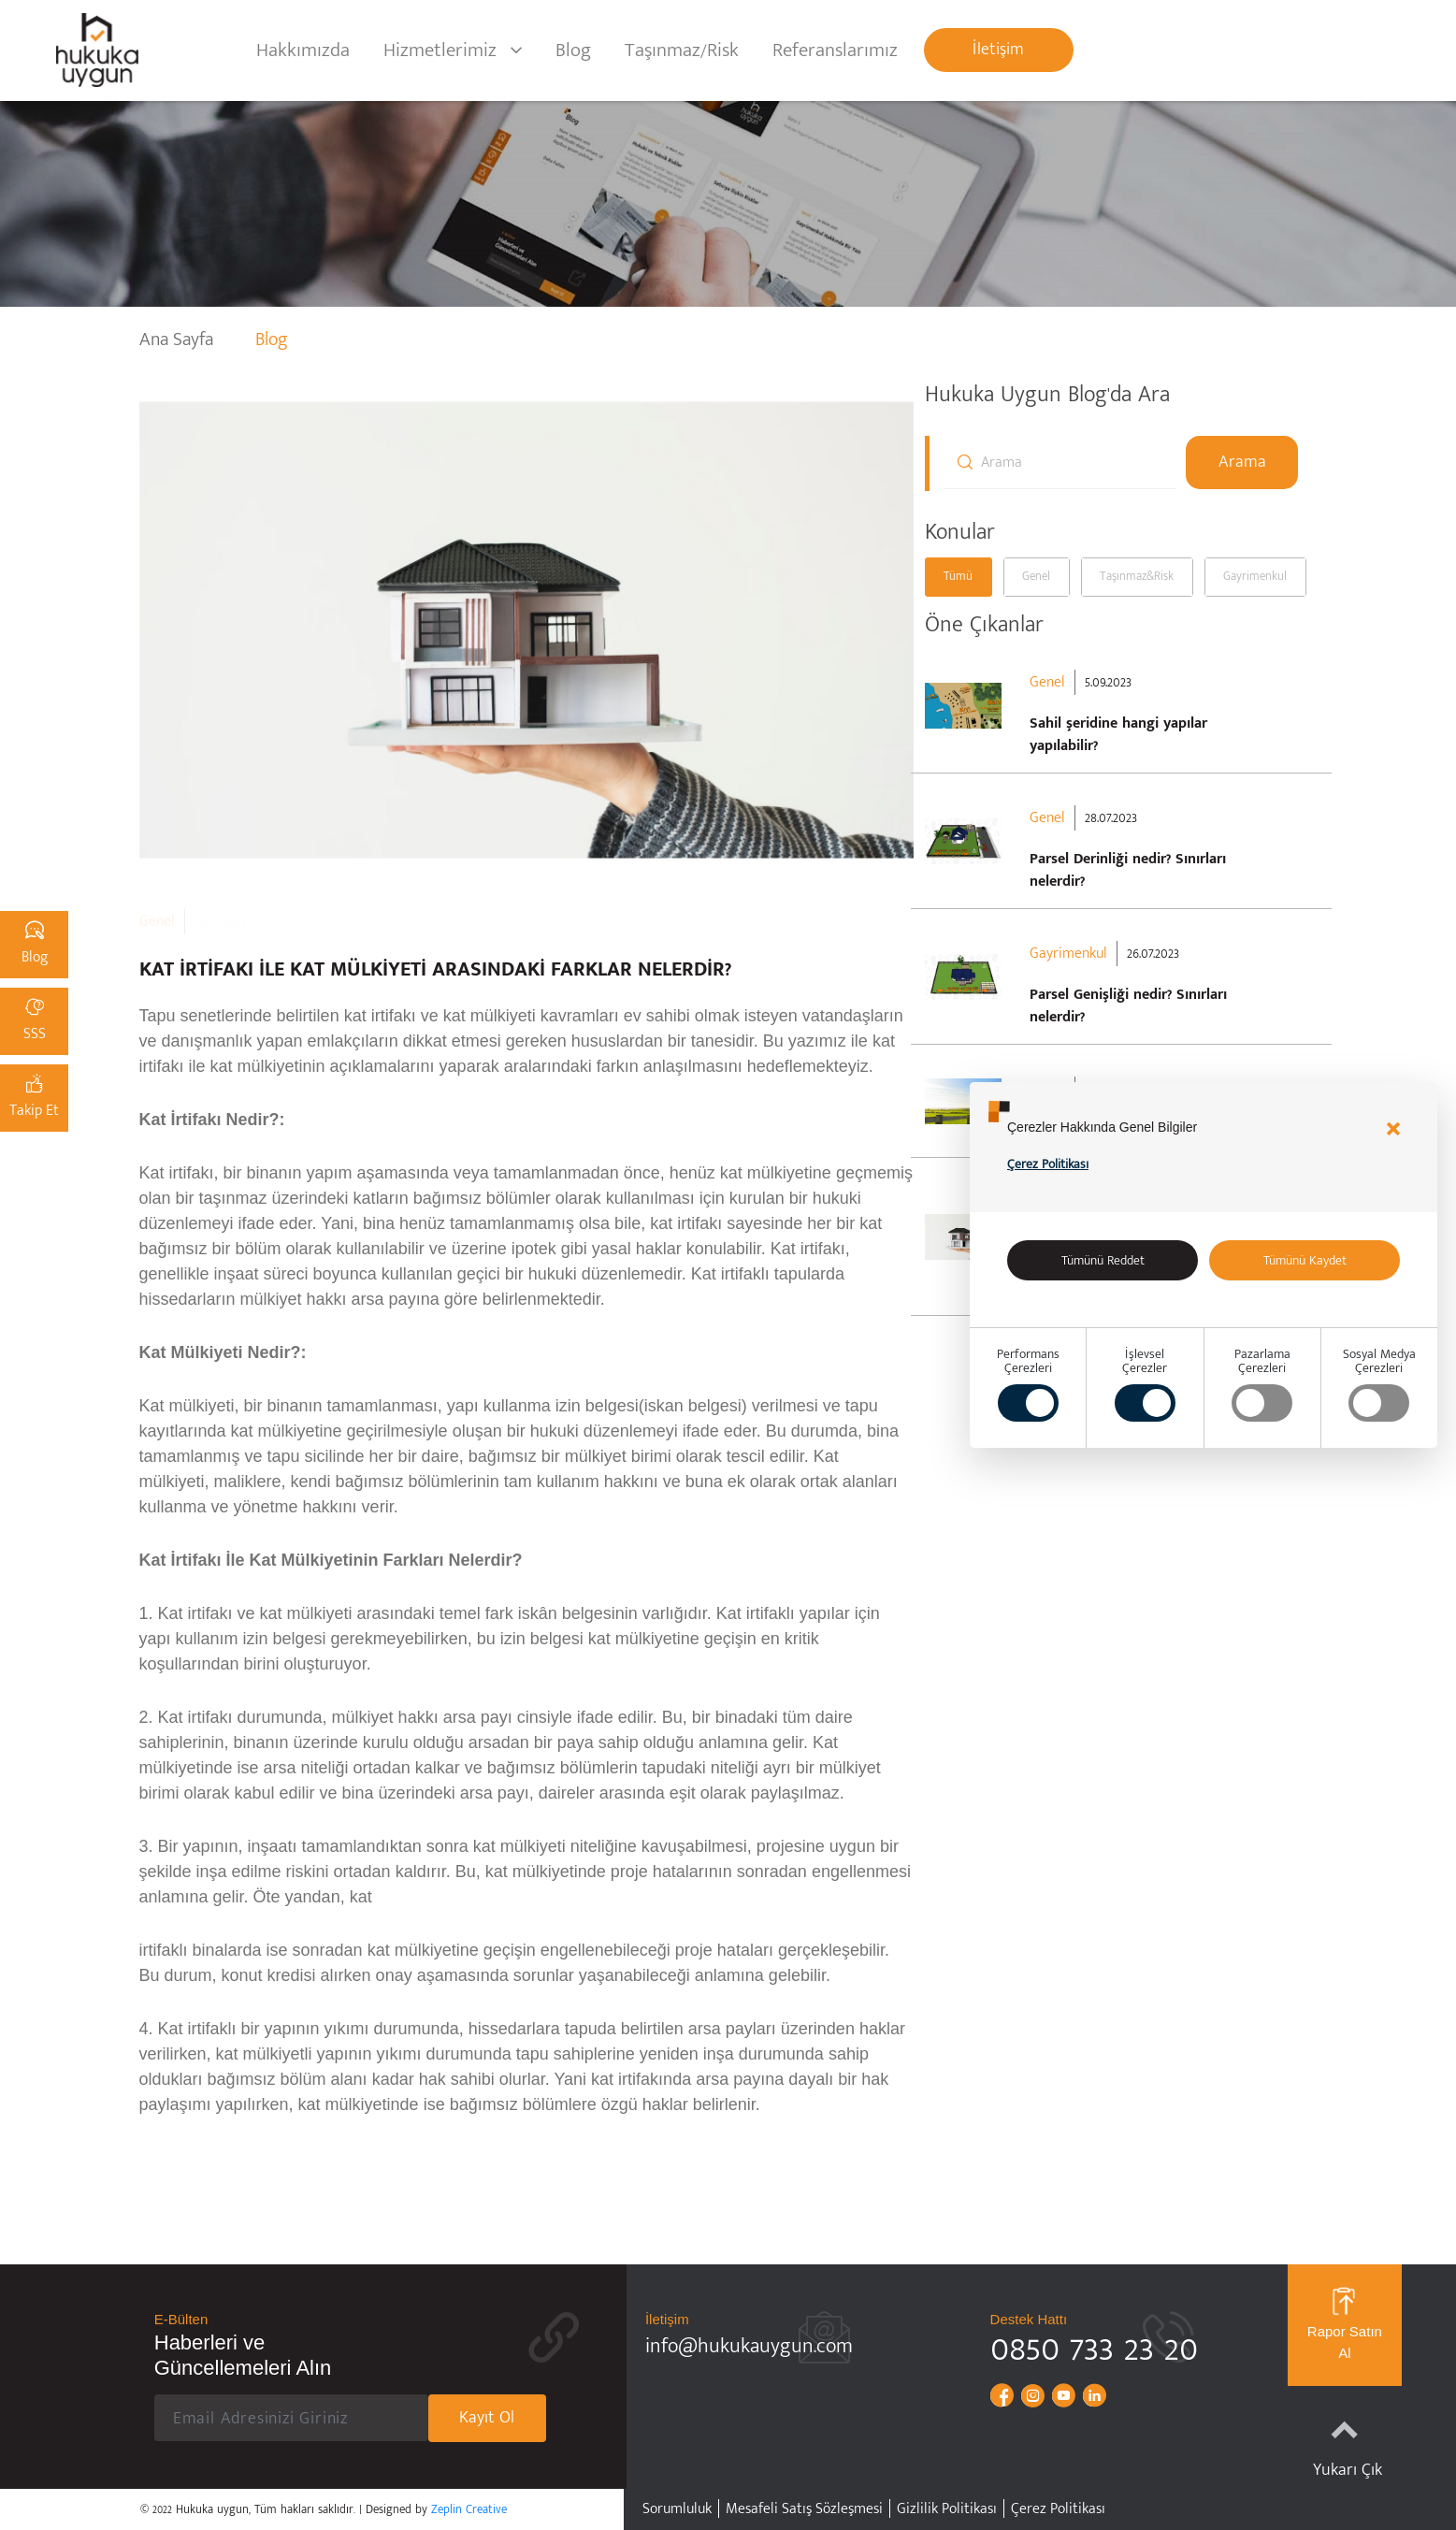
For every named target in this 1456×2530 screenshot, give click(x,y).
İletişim (998, 50)
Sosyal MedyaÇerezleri (1379, 1385)
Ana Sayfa (178, 339)
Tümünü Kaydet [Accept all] (1305, 1260)
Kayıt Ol (486, 2418)
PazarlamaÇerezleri (1262, 1385)
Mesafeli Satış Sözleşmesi (804, 2509)
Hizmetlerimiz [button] (440, 50)
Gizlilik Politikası (947, 2509)
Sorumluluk (677, 2509)
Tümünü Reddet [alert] (1103, 1260)
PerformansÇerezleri (1028, 1385)
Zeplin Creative (469, 2509)
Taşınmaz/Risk (682, 50)
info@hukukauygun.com (749, 2346)
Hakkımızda (303, 50)
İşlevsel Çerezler (1145, 1385)
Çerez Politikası (1047, 1164)
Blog (573, 50)
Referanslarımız (835, 50)
